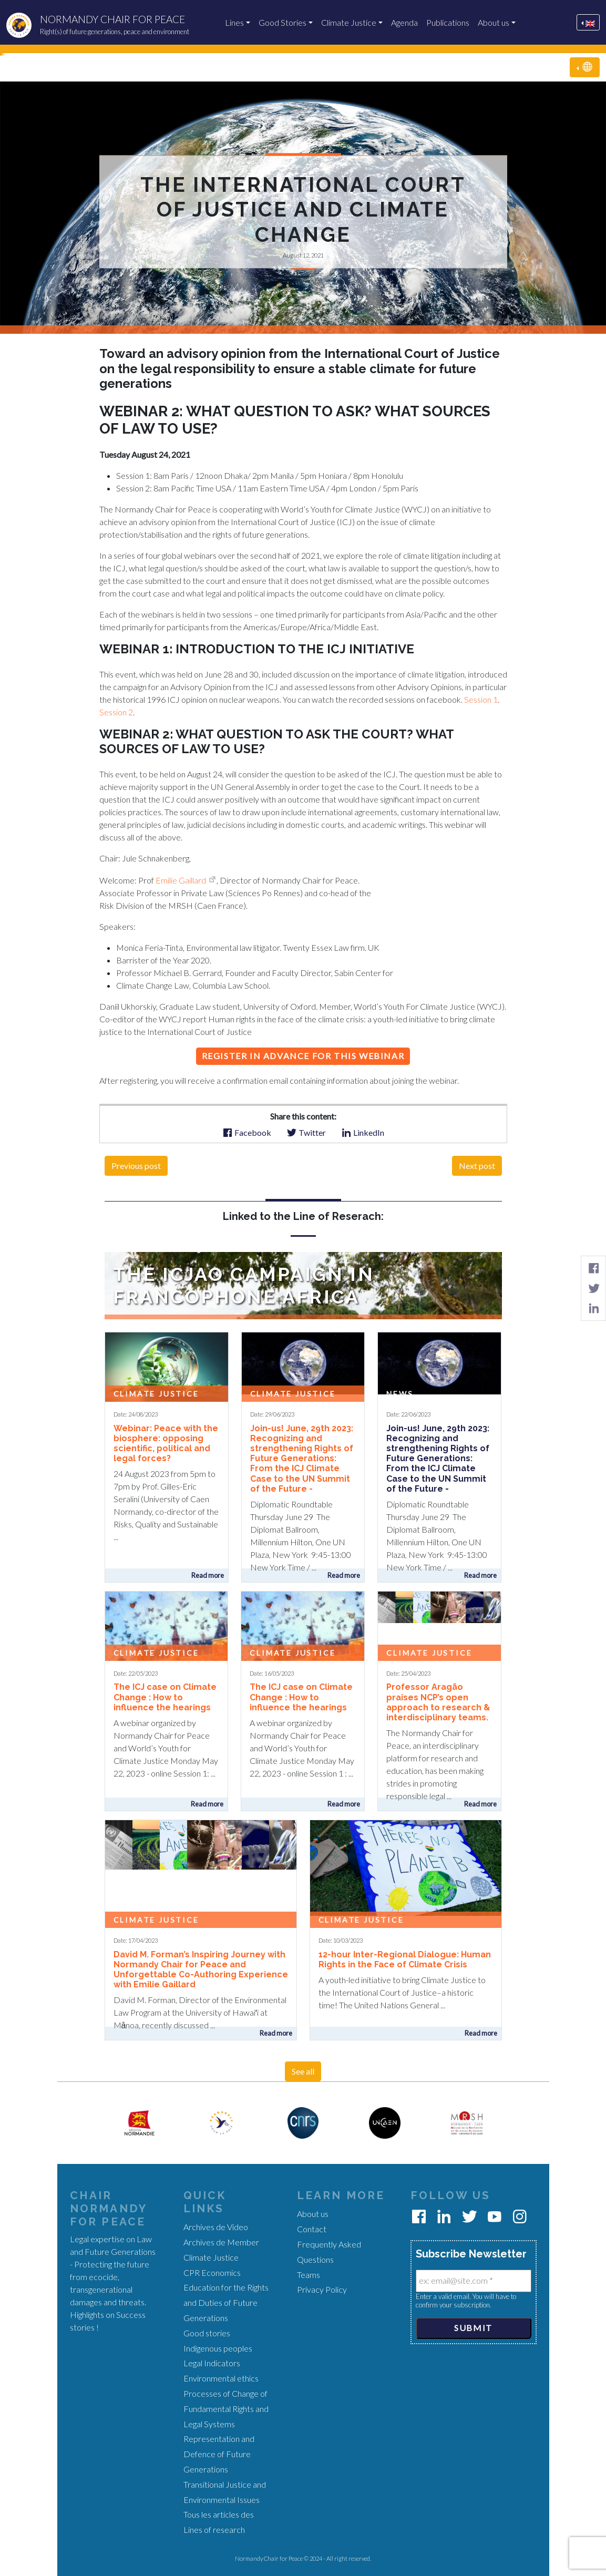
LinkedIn (362, 1131)
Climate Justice (348, 22)
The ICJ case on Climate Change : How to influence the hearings (165, 1697)
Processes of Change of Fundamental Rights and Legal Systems (226, 2408)
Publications (447, 22)
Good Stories (282, 22)
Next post (477, 1166)
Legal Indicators (211, 2363)
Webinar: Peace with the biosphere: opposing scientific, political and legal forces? (166, 1443)
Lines (234, 22)
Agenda (404, 22)
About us (493, 22)
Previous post (136, 1166)
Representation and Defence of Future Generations (218, 2454)
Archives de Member (221, 2242)
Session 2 (116, 712)
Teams (308, 2275)
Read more (207, 1575)
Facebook (246, 1131)
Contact (311, 2229)
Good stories (206, 2333)
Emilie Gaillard (181, 880)
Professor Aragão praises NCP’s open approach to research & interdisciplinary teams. (438, 1702)
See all (303, 2071)
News (399, 1393)
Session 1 (481, 699)
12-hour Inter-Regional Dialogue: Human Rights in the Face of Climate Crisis (405, 1959)
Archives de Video (215, 2227)
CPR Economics (212, 2272)
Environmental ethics (221, 2378)
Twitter (306, 1131)
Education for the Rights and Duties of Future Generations (226, 2302)
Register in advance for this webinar (303, 1056)
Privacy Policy (322, 2289)
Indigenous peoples (217, 2348)
